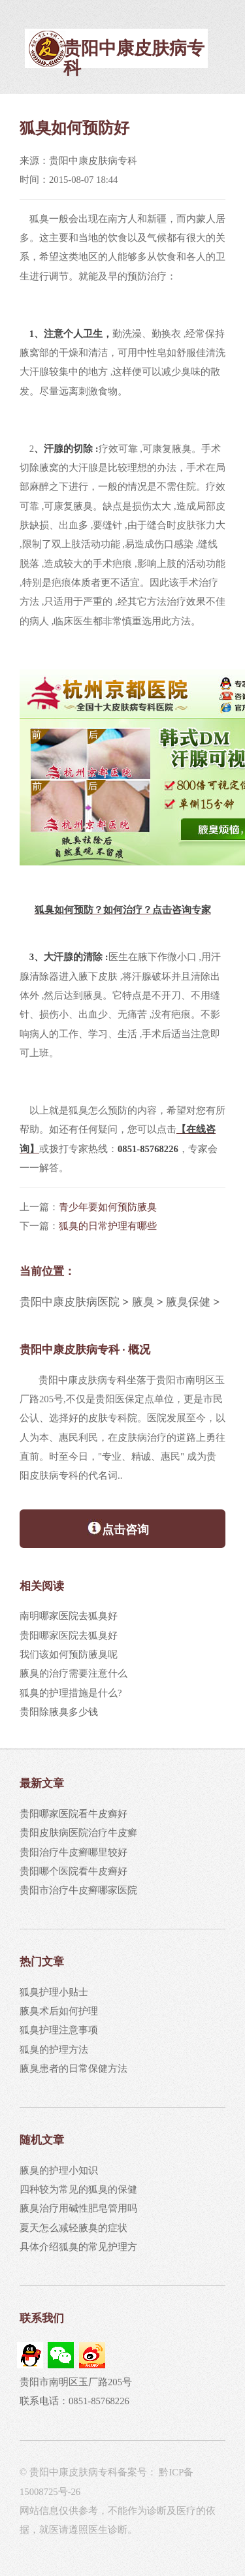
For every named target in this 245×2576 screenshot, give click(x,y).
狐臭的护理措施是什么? (71, 1693)
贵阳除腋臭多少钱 (59, 1712)
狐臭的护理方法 (54, 2049)
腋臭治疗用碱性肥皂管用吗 (78, 2208)
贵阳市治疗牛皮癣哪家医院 (78, 1890)
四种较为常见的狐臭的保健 (78, 2189)
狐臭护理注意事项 (59, 2030)
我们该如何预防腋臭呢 (69, 1654)
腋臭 (143, 1302)
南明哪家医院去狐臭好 (69, 1616)
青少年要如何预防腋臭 (108, 1207)
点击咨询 (118, 1527)
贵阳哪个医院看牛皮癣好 (73, 1871)
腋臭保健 (188, 1302)
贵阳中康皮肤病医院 (70, 1302)
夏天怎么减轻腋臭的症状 (73, 2228)
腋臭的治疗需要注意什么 (73, 1673)
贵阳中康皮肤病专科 (133, 58)
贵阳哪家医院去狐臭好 (69, 1635)
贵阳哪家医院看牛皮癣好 (73, 1814)
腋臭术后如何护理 (59, 2011)
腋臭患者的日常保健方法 (73, 2068)
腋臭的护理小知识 (59, 2170)
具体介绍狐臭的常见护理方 (78, 2247)
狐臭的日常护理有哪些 (108, 1226)
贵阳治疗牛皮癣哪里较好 (73, 1852)
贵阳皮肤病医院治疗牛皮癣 (78, 1832)
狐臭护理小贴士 (54, 1992)
